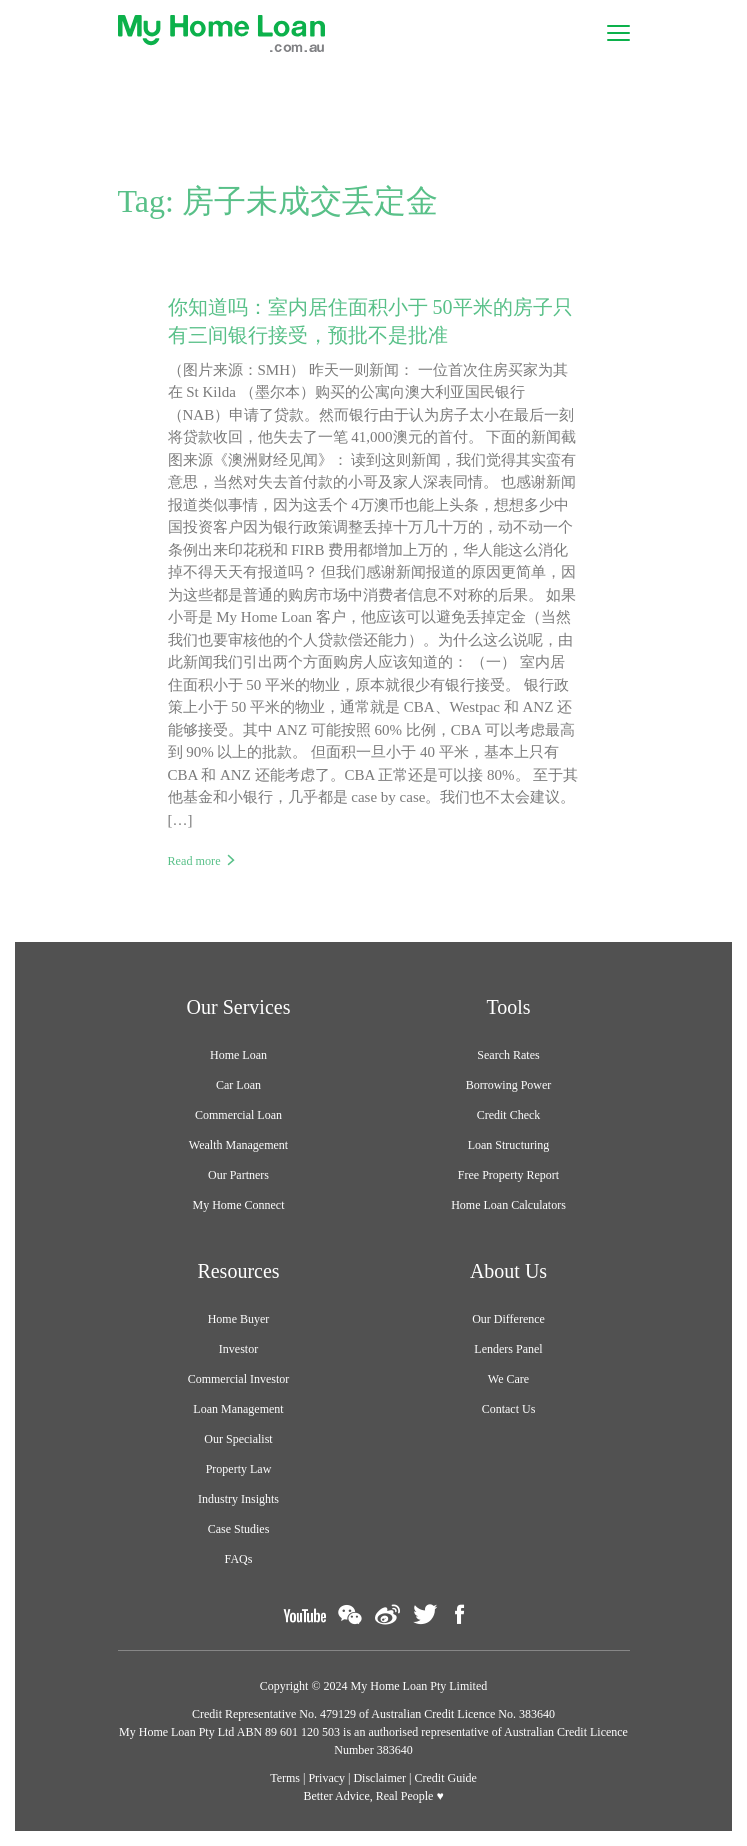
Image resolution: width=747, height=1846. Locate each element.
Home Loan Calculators (508, 1205)
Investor (238, 1349)
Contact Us (509, 1409)
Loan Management (238, 1409)
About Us (508, 1271)
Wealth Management (238, 1145)
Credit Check (509, 1115)
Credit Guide (446, 1778)
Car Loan (238, 1085)
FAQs (239, 1559)
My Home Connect (239, 1205)
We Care (508, 1379)
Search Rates (508, 1055)
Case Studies (239, 1529)
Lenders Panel (508, 1349)
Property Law (239, 1469)
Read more (194, 861)
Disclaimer (379, 1778)
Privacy (326, 1778)
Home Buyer (239, 1319)
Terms (285, 1778)
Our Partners (238, 1175)
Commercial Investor (239, 1379)
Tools (508, 1007)
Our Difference (508, 1319)
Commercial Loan (238, 1115)
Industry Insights (238, 1499)
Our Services (239, 1007)
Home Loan (238, 1055)
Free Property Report (508, 1175)
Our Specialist (238, 1439)
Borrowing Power (509, 1085)
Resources (238, 1271)
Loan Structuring (509, 1145)
